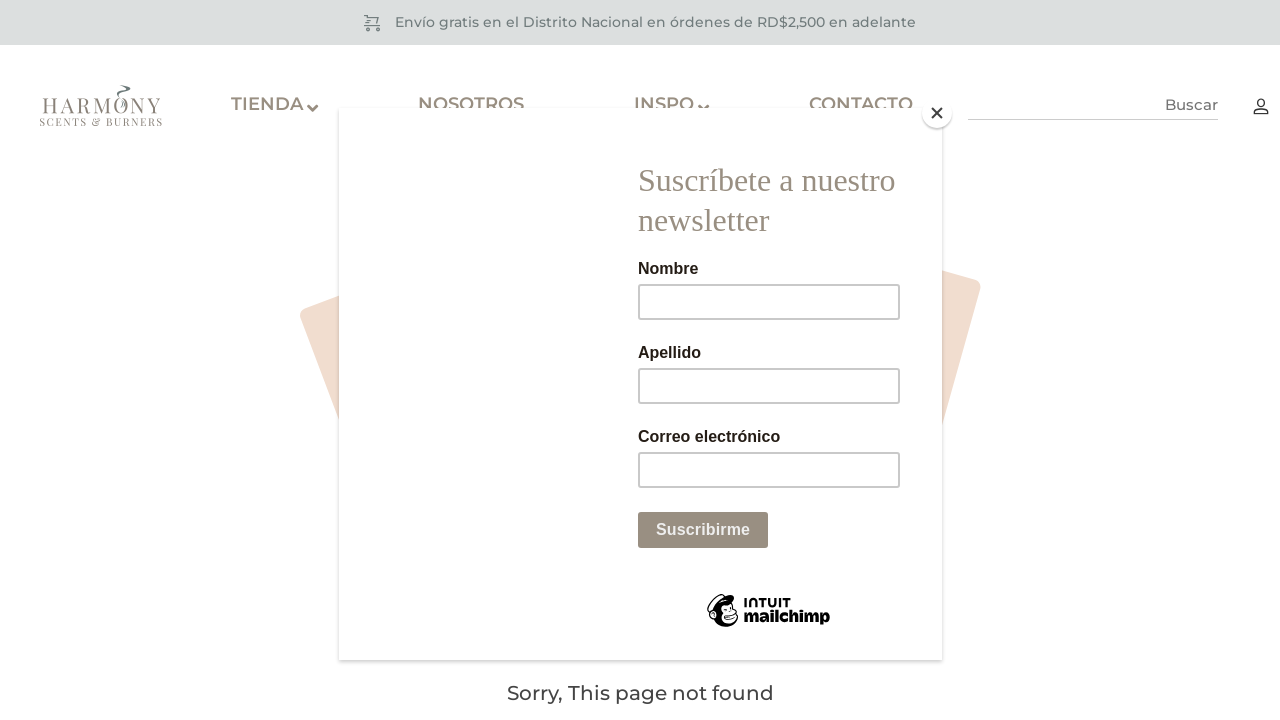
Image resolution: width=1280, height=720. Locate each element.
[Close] (937, 113)
